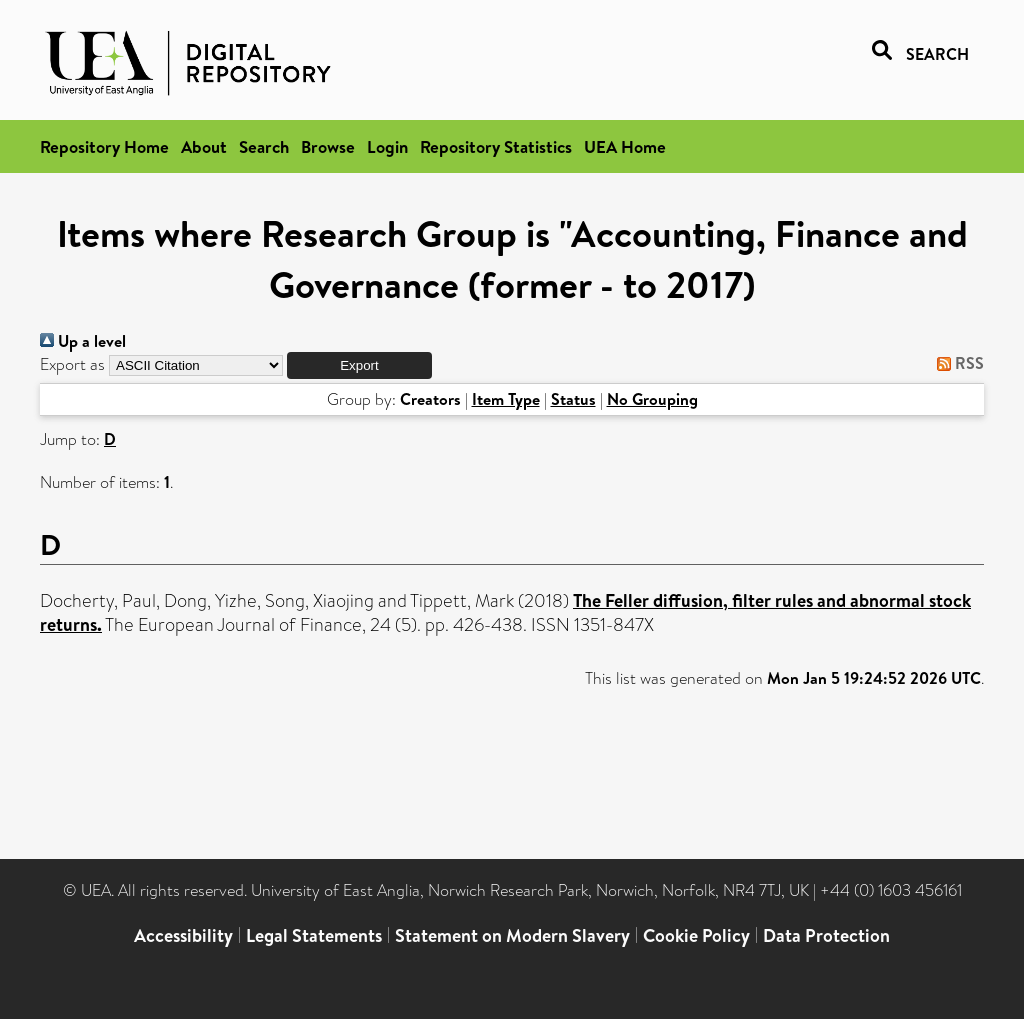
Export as (72, 364)
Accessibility (183, 935)
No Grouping (652, 399)
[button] (359, 365)
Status (573, 399)
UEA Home (625, 146)
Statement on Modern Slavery (512, 935)
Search (264, 146)
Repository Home (104, 146)
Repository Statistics (496, 146)
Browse (328, 146)
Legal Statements (314, 935)
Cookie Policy (696, 935)
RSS (956, 363)
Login (387, 146)
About (204, 146)
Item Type (506, 399)
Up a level (83, 341)
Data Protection (826, 935)
